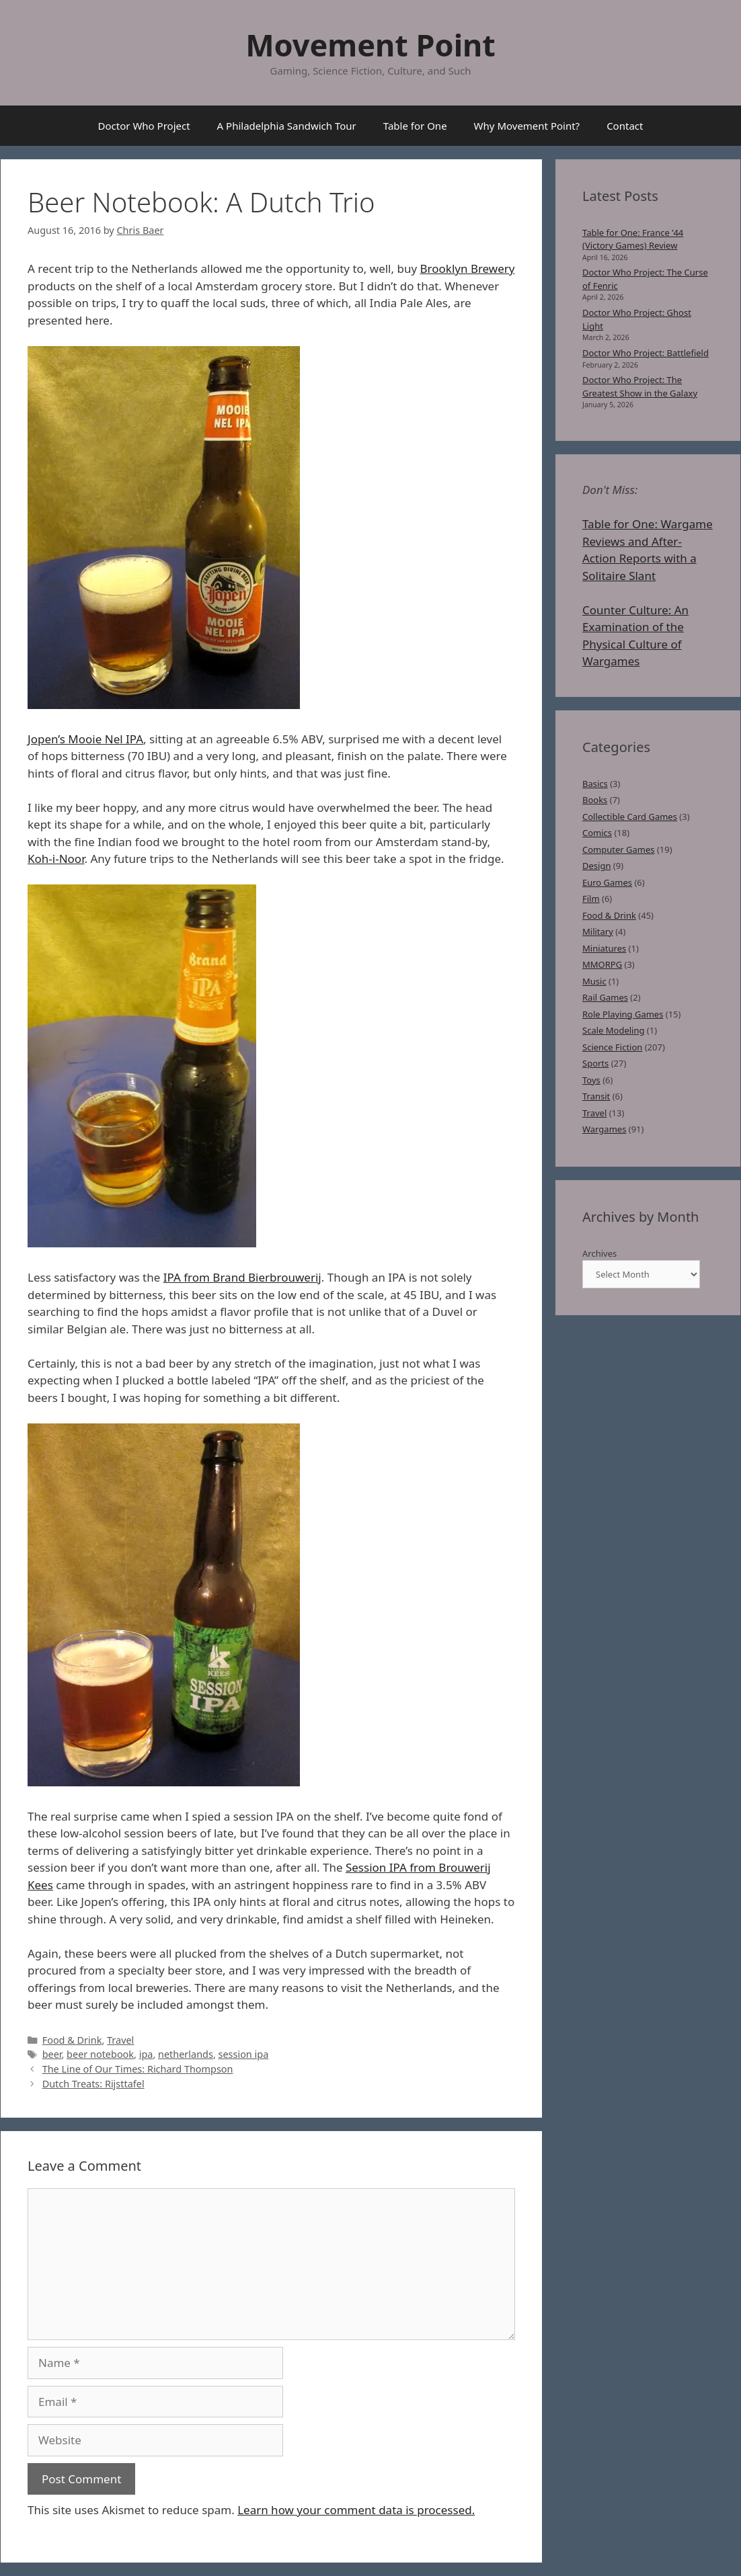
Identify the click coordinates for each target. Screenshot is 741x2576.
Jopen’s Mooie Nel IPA (85, 739)
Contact (625, 125)
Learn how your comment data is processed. (356, 2510)
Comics (597, 833)
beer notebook (100, 2054)
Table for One (415, 125)
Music (594, 981)
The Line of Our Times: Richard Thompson (137, 2069)
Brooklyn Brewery (467, 268)
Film (591, 898)
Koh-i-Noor (56, 858)
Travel (120, 2040)
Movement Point (370, 44)
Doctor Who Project (144, 125)
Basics (595, 784)
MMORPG (602, 964)
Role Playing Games (622, 1014)
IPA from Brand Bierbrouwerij (242, 1277)
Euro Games (607, 882)
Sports (595, 1063)
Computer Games (618, 849)
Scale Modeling (613, 1030)
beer (52, 2054)
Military (597, 931)
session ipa (244, 2054)
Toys (591, 1080)
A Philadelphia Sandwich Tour (286, 125)
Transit (596, 1096)
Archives (599, 1253)
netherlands (185, 2054)
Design (596, 866)
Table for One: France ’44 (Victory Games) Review (632, 239)
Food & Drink (72, 2040)
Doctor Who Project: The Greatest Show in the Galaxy (639, 386)
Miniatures (604, 948)
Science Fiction (612, 1047)
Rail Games (605, 997)
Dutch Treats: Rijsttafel (93, 2083)
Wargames (604, 1129)
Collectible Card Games (629, 817)
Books (594, 800)
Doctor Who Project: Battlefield (645, 353)
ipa (146, 2054)
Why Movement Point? (527, 125)
